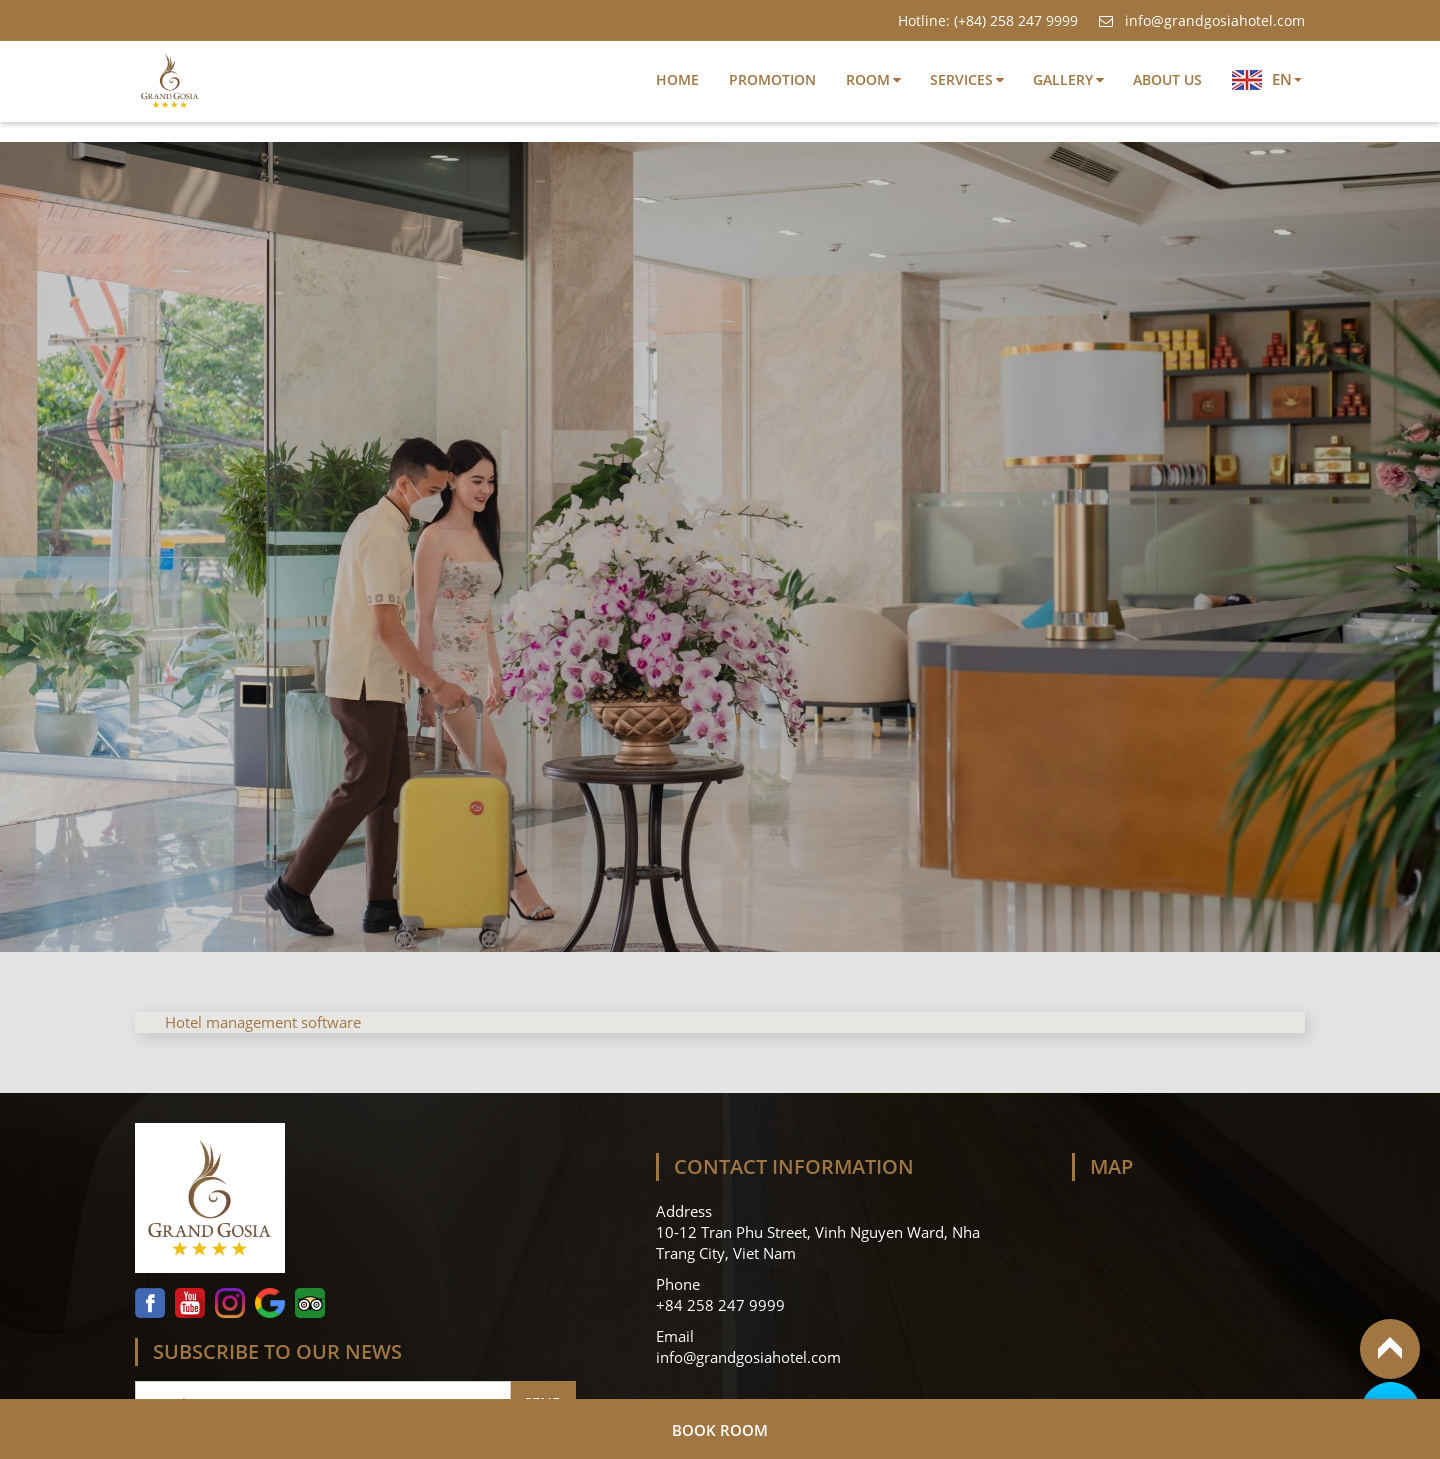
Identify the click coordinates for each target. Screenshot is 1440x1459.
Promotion (772, 79)
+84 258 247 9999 (722, 1305)
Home (677, 79)
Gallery (1063, 79)
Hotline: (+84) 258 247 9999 (988, 20)
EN (1267, 79)
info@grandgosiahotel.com (1201, 20)
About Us (1167, 79)
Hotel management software (263, 1022)
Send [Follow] (543, 1403)
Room (868, 79)
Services (961, 79)
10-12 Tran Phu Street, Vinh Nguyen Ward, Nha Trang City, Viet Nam (818, 1242)
